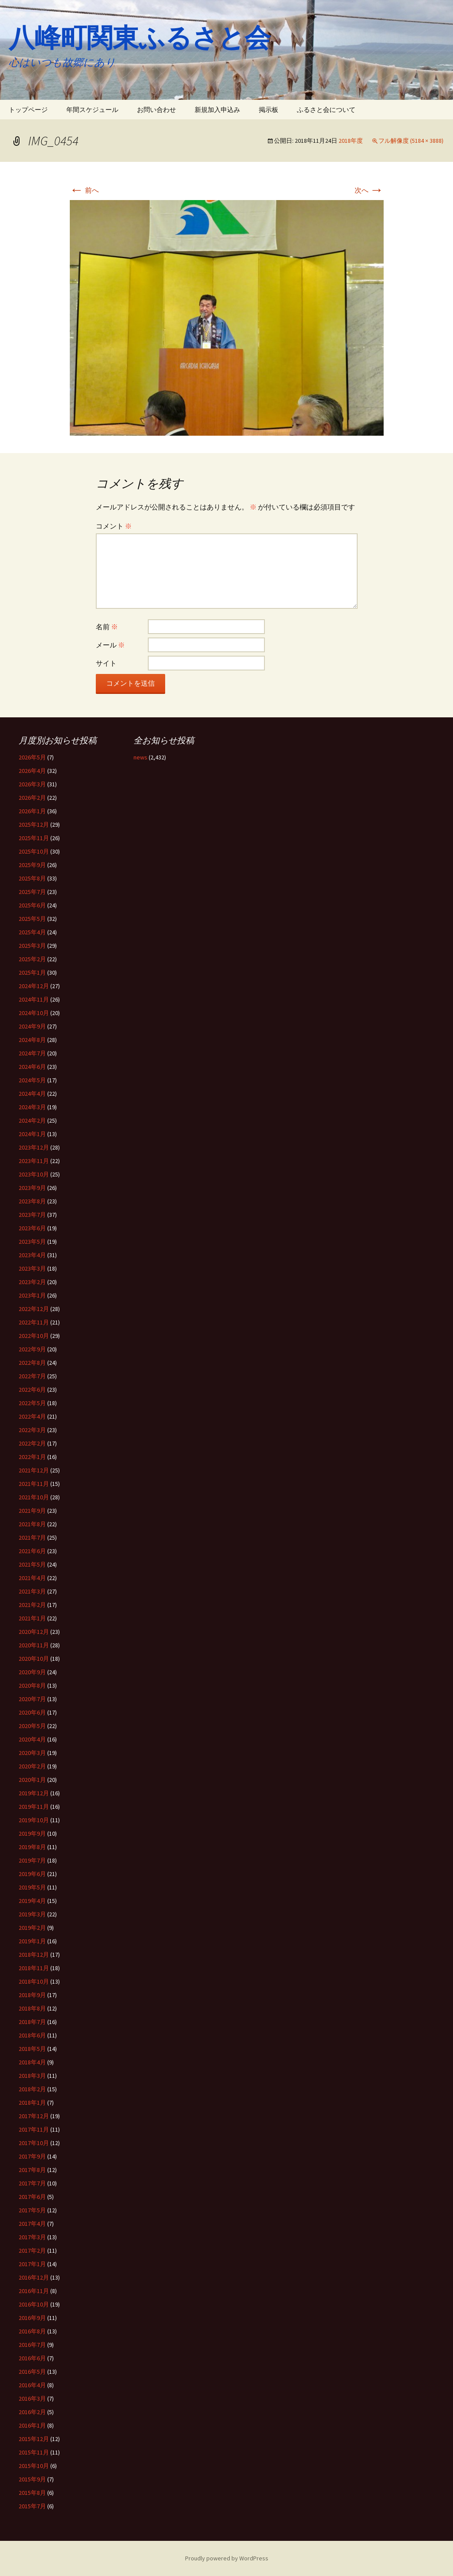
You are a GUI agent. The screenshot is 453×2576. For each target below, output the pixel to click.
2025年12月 (34, 824)
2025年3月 (32, 946)
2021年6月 (32, 1551)
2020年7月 (32, 1699)
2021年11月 (34, 1484)
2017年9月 (32, 2156)
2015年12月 (34, 2439)
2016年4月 (32, 2385)
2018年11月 (34, 1968)
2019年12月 (34, 1793)
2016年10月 (34, 2304)
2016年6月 (32, 2358)
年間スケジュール (92, 109)
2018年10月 (34, 1981)
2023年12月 (34, 1147)
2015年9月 (32, 2479)
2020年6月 (32, 1712)
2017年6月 (32, 2197)
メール (110, 645)
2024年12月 (34, 986)
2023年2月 (32, 1282)
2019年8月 (32, 1847)
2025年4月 (32, 932)
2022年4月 (32, 1416)
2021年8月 (32, 1524)
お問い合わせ (156, 109)
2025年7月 (32, 892)
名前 (107, 626)
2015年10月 (34, 2466)
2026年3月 (32, 784)
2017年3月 (32, 2237)
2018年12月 (34, 1954)
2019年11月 (34, 1806)
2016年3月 (32, 2398)
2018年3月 (32, 2076)
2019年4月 (32, 1901)
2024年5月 (32, 1080)
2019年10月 (34, 1820)
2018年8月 (32, 2008)
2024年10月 (34, 1013)
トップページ (28, 109)
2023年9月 (32, 1188)
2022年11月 (34, 1322)
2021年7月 (32, 1537)
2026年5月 (32, 757)
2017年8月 (32, 2170)
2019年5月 (32, 1887)
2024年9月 (32, 1026)
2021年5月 (32, 1564)
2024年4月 (32, 1093)
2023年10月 (34, 1174)
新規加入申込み (217, 109)
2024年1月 (32, 1134)
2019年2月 (32, 1928)
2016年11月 (34, 2291)
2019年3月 (32, 1914)
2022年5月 (32, 1403)
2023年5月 (32, 1241)
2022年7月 (32, 1376)
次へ (369, 190)
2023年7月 (32, 1215)
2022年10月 (34, 1336)
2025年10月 (34, 851)
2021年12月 (34, 1470)
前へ (84, 190)
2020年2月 (32, 1766)
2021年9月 (32, 1511)
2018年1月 (32, 2102)
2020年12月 (34, 1632)
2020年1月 (32, 1780)
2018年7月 (32, 2022)
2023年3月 (32, 1268)
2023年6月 (32, 1228)
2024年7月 (32, 1053)
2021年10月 (34, 1497)
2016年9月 (32, 2318)
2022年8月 (32, 1363)
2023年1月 (32, 1295)
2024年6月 (32, 1067)
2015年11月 (34, 2452)
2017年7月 (32, 2183)
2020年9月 (32, 1672)
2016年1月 (32, 2425)
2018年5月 (32, 2049)
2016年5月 (32, 2372)
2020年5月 (32, 1726)
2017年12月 (34, 2116)
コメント (114, 526)
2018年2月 (32, 2089)
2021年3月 (32, 1591)
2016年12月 (34, 2277)
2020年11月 (34, 1645)
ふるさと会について (326, 109)
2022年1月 (32, 1457)
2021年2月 (32, 1605)
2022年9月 (32, 1349)
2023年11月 (34, 1161)
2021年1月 (32, 1618)
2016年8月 (32, 2331)
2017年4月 (32, 2224)
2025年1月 (32, 972)
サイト (106, 663)
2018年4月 (32, 2062)
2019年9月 (32, 1833)
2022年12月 (34, 1309)
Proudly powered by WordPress (226, 2558)
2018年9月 (32, 1995)
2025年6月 (32, 905)
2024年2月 (32, 1120)
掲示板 (268, 109)
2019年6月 (32, 1874)
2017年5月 (32, 2210)
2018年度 (351, 141)
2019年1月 (32, 1941)
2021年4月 (32, 1578)
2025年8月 (32, 878)
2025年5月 (32, 919)
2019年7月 (32, 1860)
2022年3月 (32, 1430)
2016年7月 (32, 2345)
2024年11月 (34, 999)
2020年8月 (32, 1685)
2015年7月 (32, 2506)
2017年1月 (32, 2264)
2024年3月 (32, 1107)
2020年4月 (32, 1739)
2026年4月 (32, 771)
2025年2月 (32, 959)
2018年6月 (32, 2035)
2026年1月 (32, 811)
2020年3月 (32, 1753)
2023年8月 (32, 1201)
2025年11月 (34, 838)
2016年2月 (32, 2412)
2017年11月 (34, 2129)
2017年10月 (34, 2143)
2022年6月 (32, 1389)
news (140, 757)
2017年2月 (32, 2250)
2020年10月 (34, 1659)
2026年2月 (32, 798)
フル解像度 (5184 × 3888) (410, 141)
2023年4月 (32, 1255)
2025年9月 (32, 865)
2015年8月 (32, 2493)
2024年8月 (32, 1040)
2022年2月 (32, 1443)
